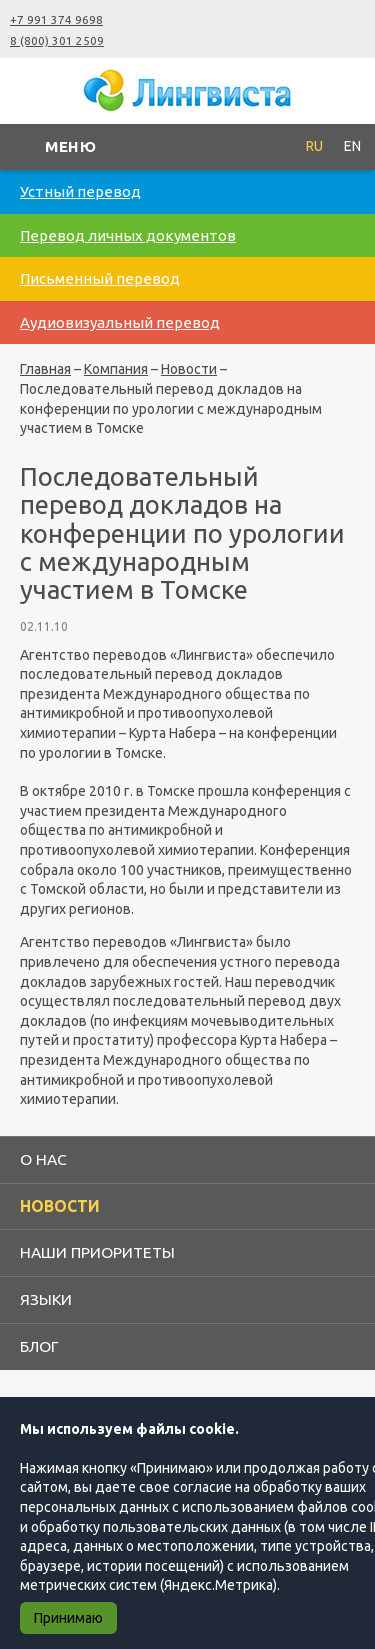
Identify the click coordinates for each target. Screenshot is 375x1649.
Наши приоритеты (97, 1252)
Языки (46, 1299)
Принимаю (68, 1618)
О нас (43, 1159)
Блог (39, 1346)
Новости (189, 369)
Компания (116, 369)
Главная (45, 369)
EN (352, 146)
